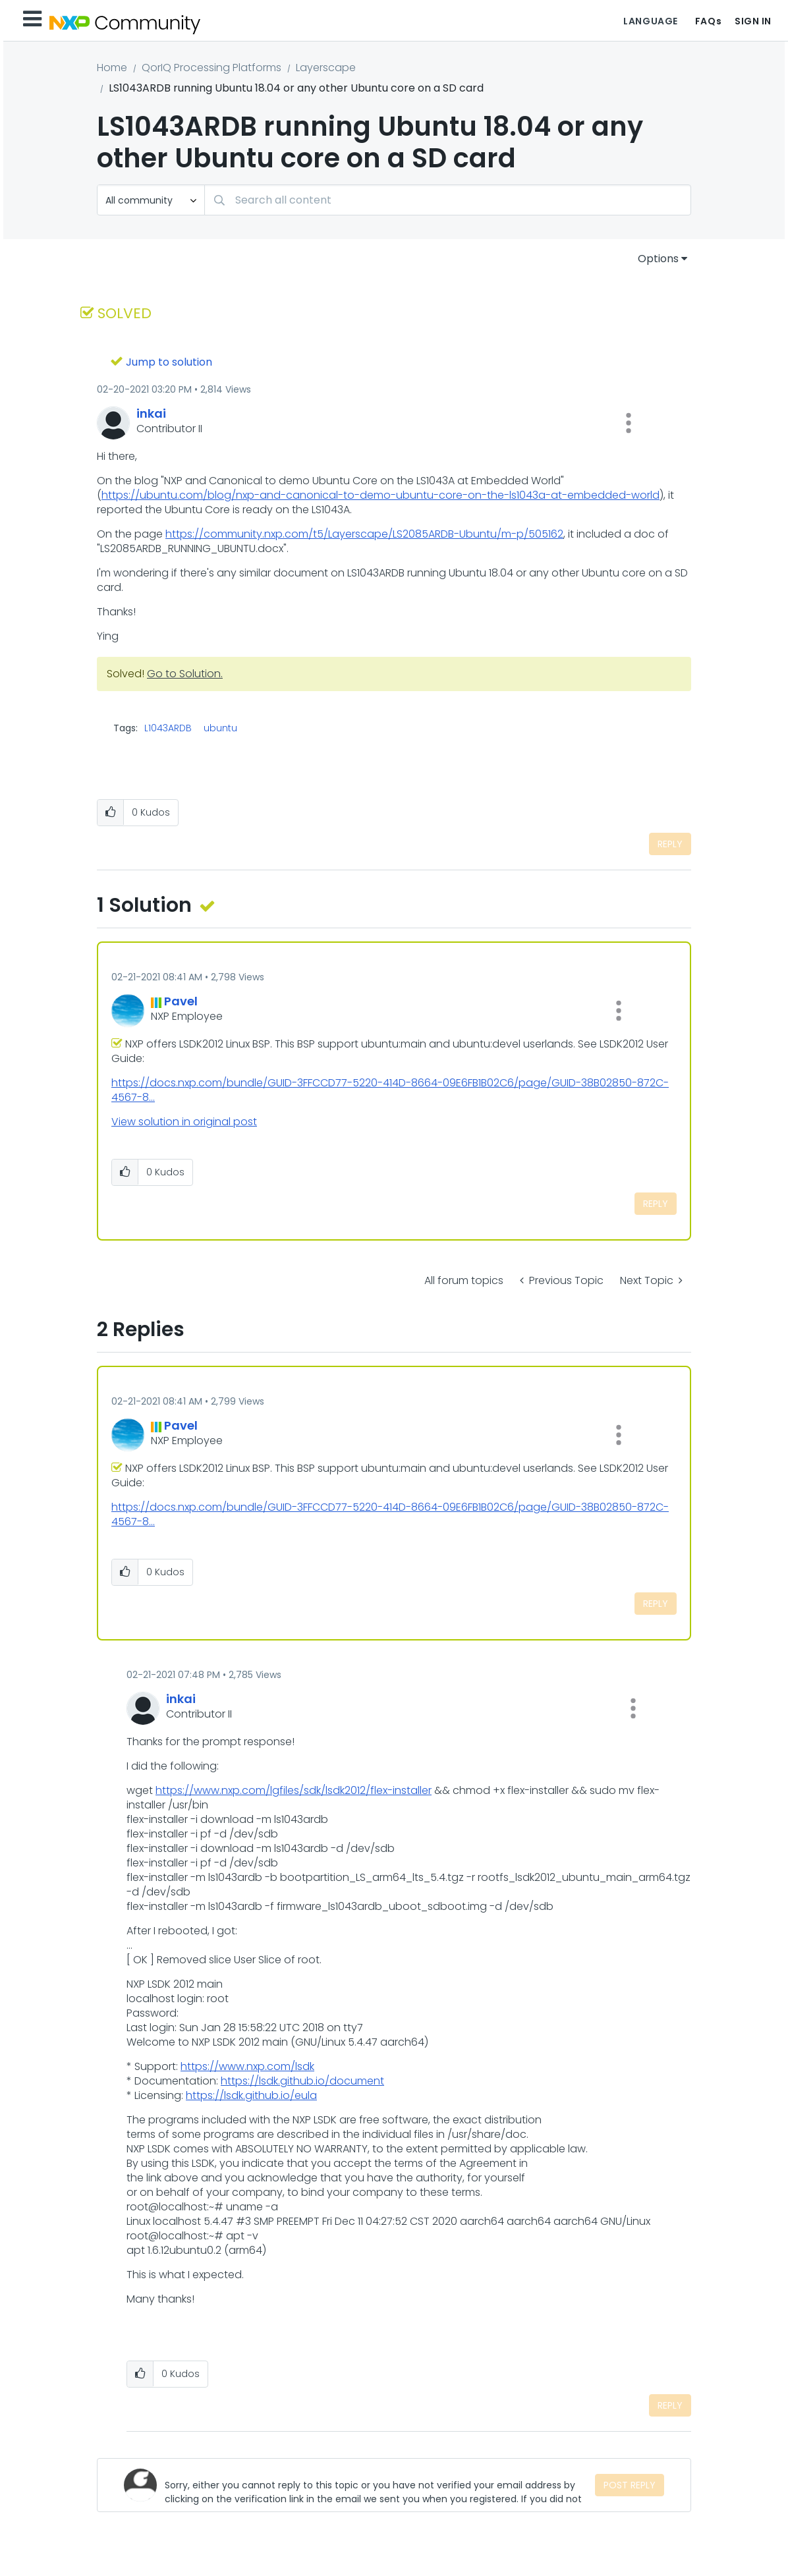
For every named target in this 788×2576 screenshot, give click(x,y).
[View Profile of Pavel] (181, 1001)
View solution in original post (184, 1121)
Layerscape (326, 67)
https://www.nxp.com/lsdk (247, 2066)
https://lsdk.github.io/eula (251, 2095)
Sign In (753, 21)
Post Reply (630, 2485)
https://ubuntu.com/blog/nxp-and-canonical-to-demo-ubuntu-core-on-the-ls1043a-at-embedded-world (380, 495)
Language (650, 21)
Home (112, 67)
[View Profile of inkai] (151, 413)
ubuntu (220, 728)
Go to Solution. (185, 673)
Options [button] (658, 258)
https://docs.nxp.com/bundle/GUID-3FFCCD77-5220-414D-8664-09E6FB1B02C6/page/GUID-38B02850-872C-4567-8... (390, 1090)
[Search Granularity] (151, 200)
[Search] (447, 199)
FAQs (708, 21)
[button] (628, 422)
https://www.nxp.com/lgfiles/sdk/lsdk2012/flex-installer (293, 1790)
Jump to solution (169, 362)
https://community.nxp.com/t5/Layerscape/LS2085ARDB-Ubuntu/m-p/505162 (364, 534)
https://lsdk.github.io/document (302, 2080)
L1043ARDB (168, 728)
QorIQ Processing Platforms (211, 67)
